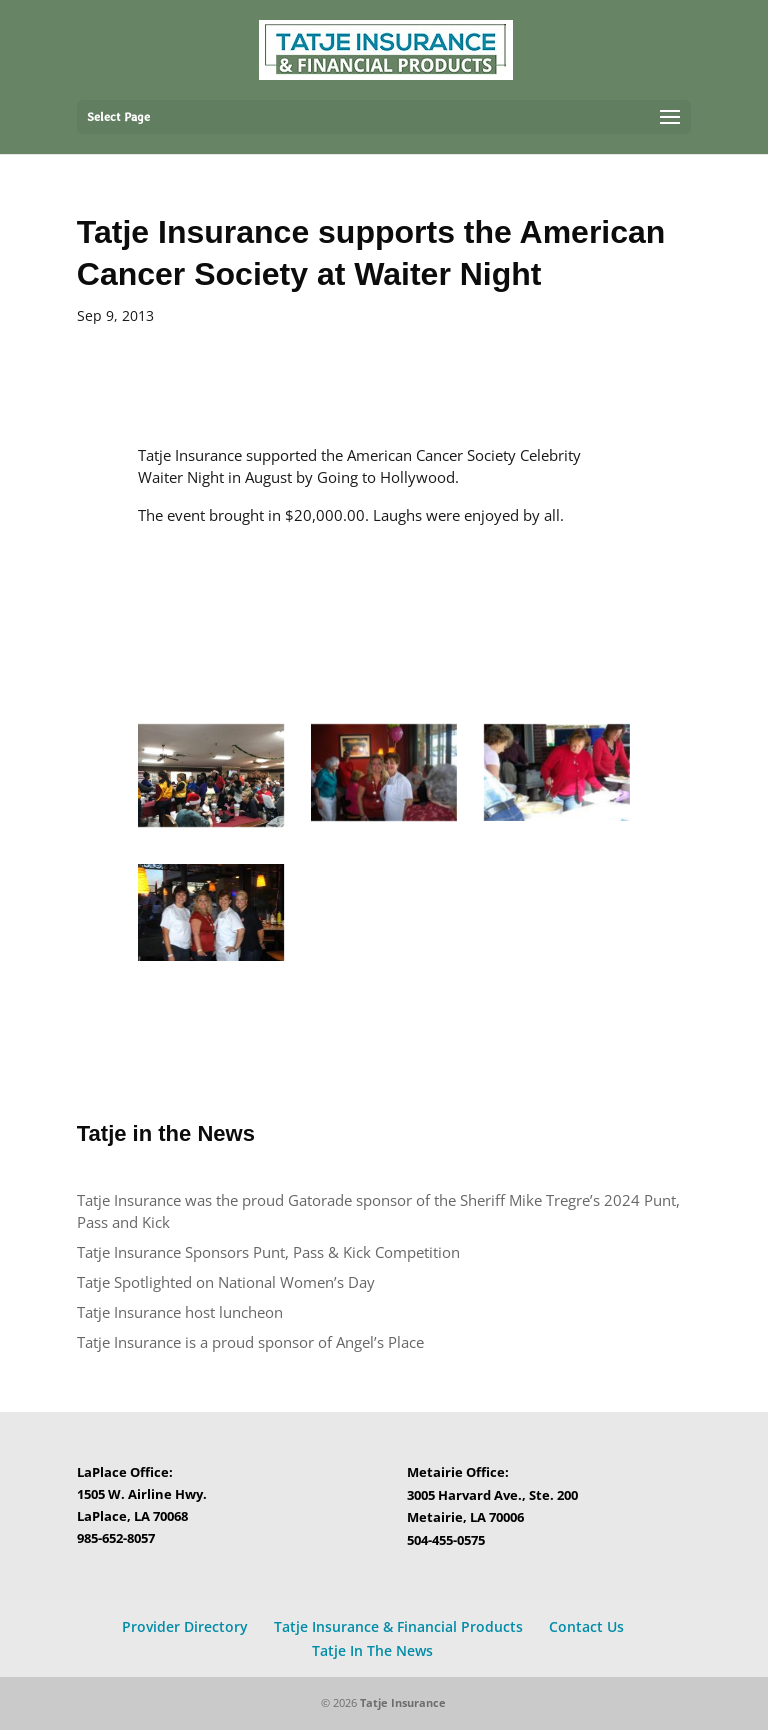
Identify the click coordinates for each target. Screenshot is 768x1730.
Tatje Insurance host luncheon (182, 1312)
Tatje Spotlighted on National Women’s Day (226, 1282)
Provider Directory (185, 1626)
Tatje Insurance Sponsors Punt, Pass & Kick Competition (268, 1252)
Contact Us (586, 1626)
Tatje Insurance (403, 1702)
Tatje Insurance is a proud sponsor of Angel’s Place (250, 1342)
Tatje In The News (372, 1650)
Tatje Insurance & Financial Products (398, 1626)
